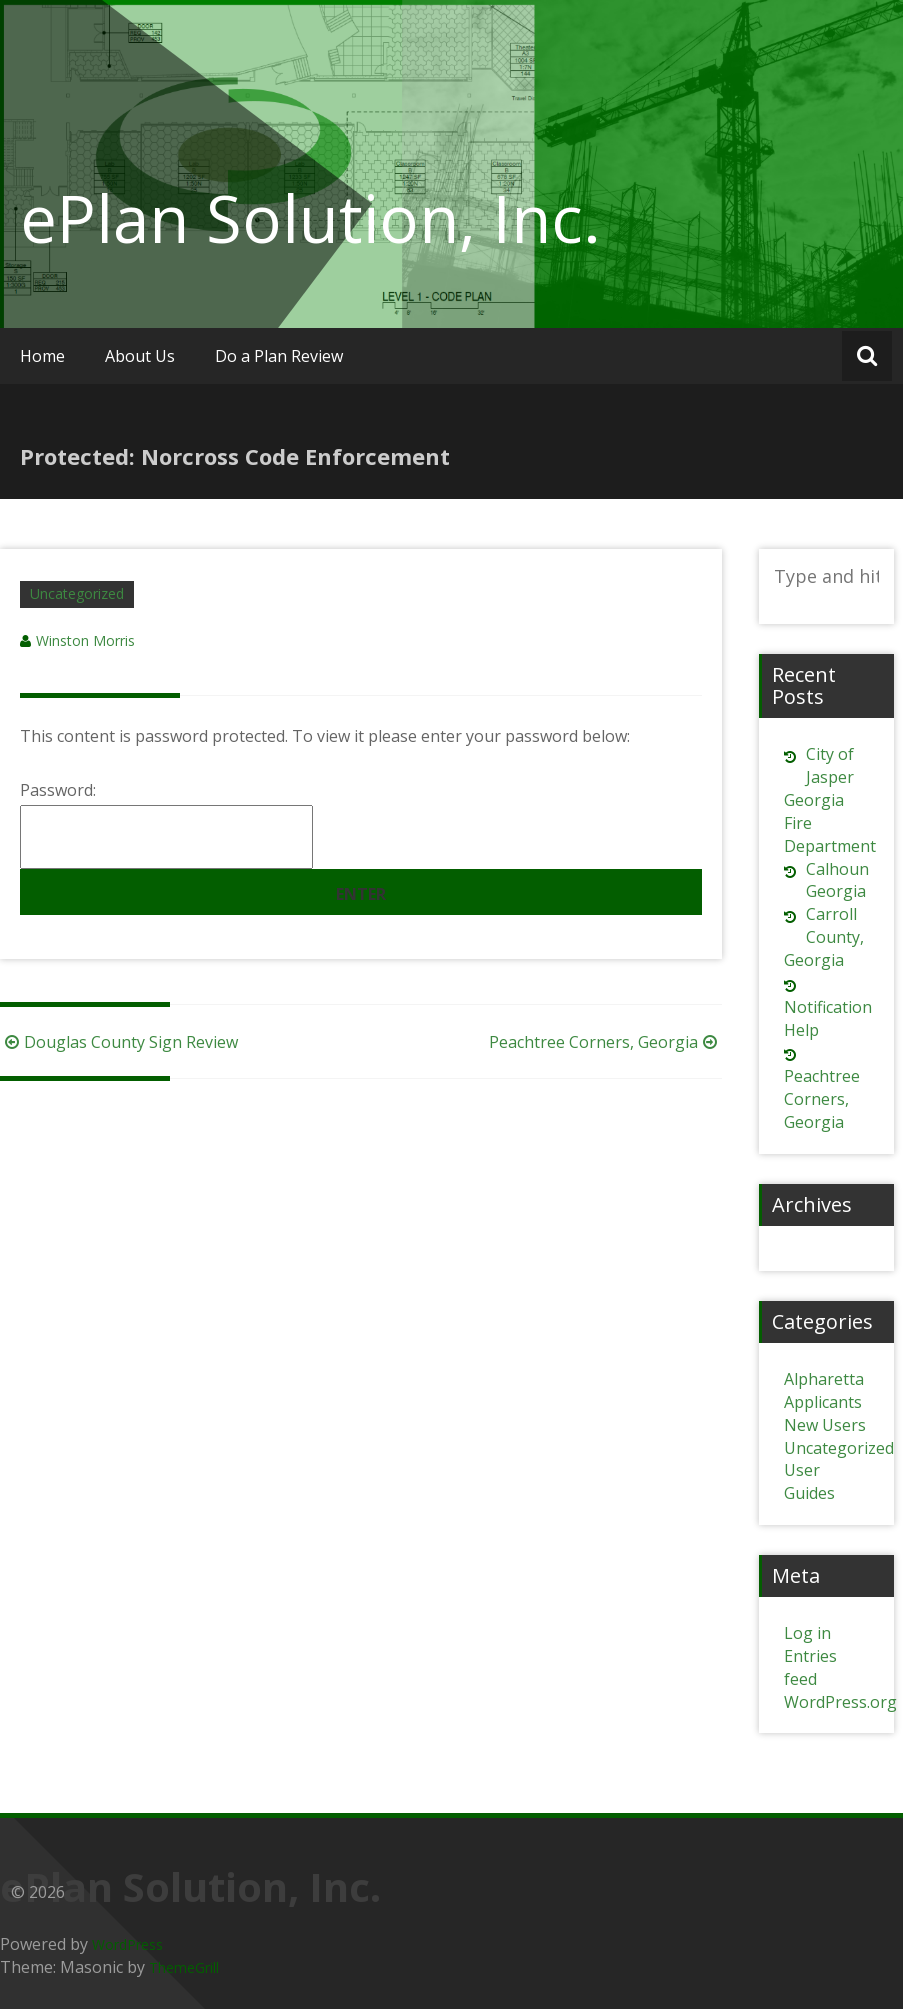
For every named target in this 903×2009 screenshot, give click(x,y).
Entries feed (810, 1667)
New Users (825, 1425)
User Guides (809, 1481)
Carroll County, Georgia (824, 937)
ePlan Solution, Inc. (310, 218)
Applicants (823, 1402)
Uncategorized (77, 593)
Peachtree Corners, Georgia (605, 1042)
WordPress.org (840, 1702)
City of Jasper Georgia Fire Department (830, 799)
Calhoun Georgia (837, 880)
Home (42, 356)
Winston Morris (85, 640)
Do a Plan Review (279, 356)
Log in (807, 1633)
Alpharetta (824, 1379)
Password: (166, 824)
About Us (140, 356)
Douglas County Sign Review (119, 1042)
